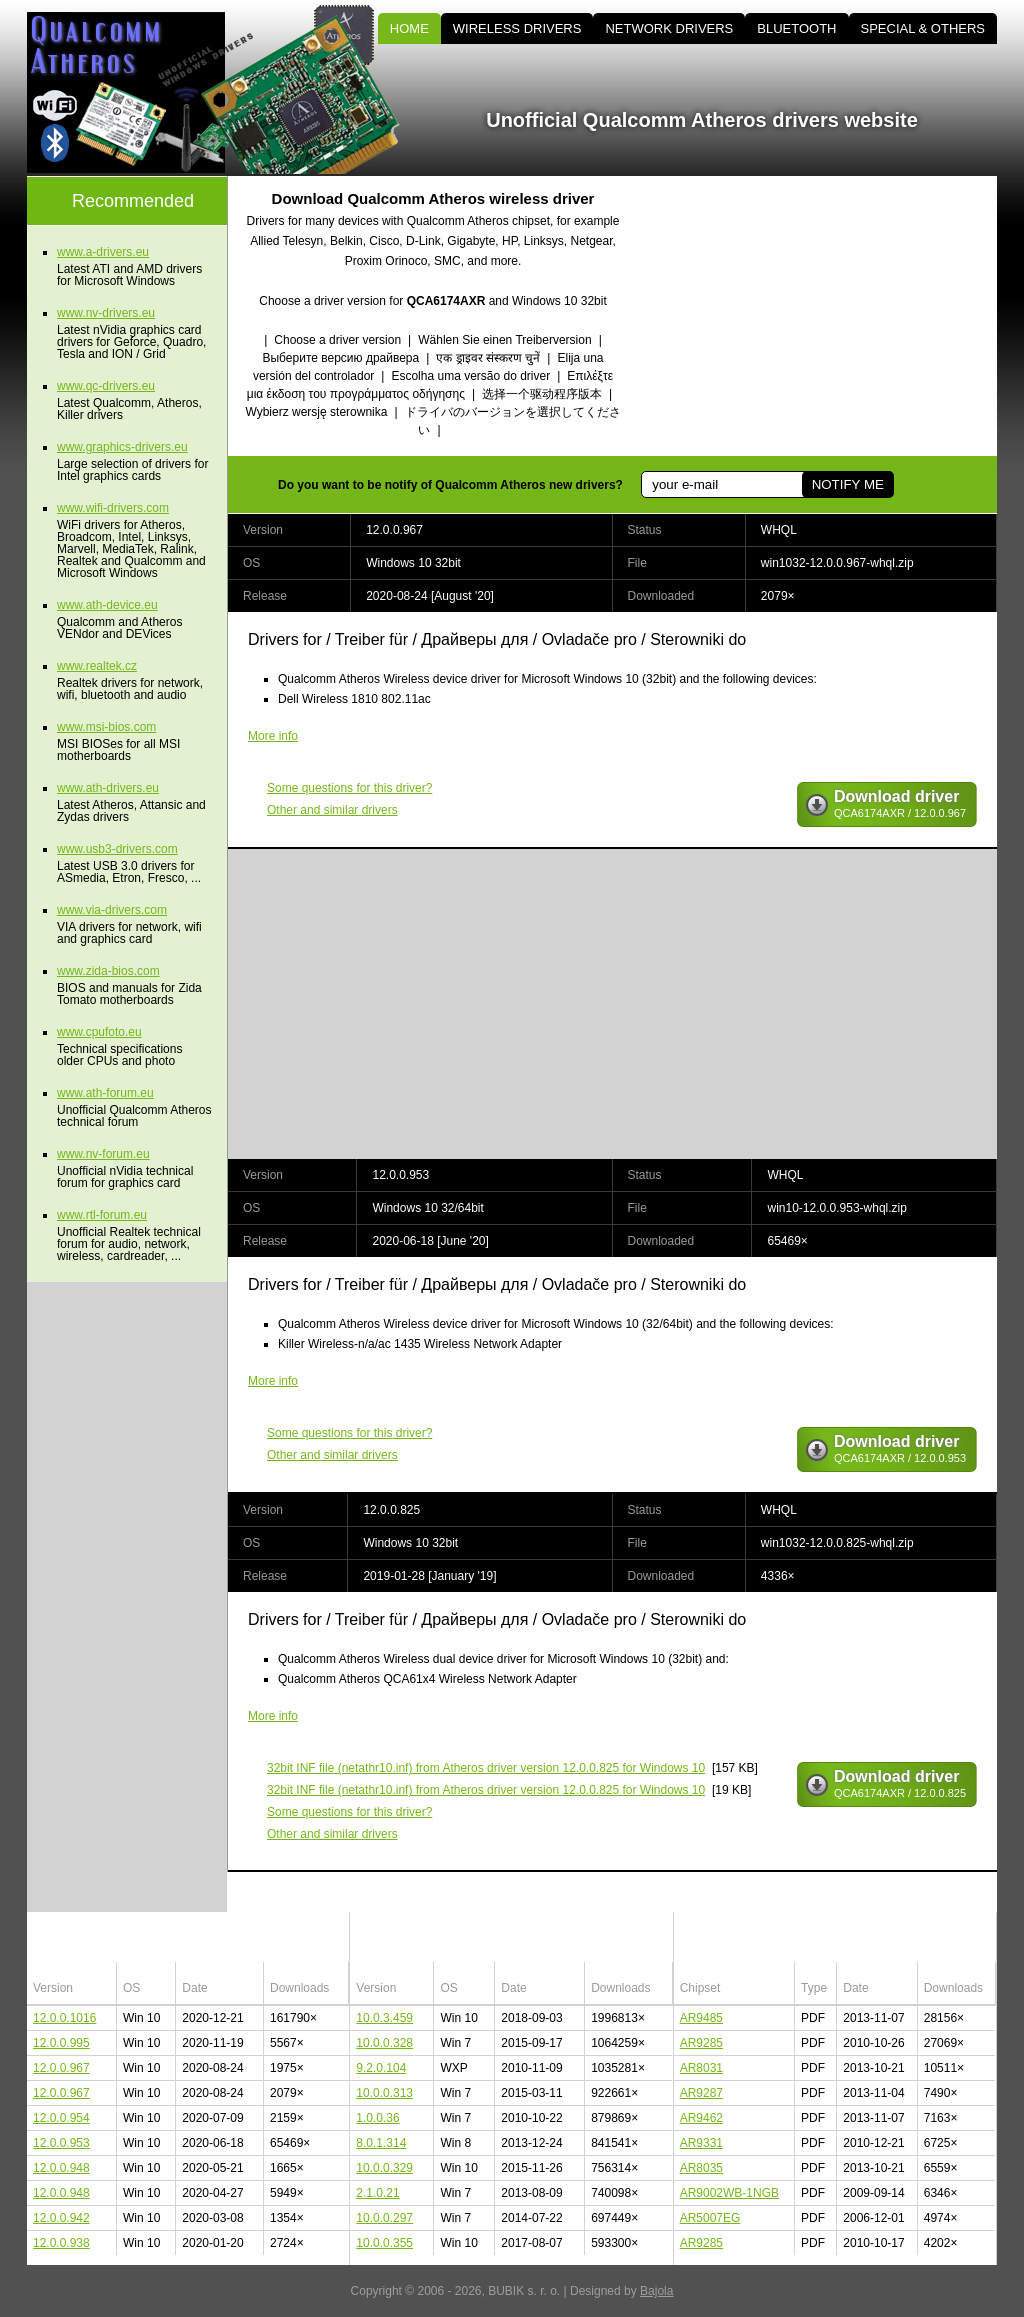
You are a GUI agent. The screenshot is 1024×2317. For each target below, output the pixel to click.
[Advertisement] (827, 316)
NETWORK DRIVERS (669, 28)
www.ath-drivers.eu (108, 788)
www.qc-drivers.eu (106, 386)
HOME (409, 28)
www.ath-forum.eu (105, 1093)
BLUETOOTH (796, 28)
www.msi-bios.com (106, 727)
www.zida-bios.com (108, 971)
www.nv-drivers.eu (106, 313)
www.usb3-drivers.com (117, 849)
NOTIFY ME (848, 484)
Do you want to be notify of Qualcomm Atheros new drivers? (450, 485)
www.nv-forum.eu (103, 1154)
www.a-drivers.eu (103, 252)
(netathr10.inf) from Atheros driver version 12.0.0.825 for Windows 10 (486, 1768)
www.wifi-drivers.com (113, 508)
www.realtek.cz (97, 666)
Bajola (656, 2291)
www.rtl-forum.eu (102, 1215)
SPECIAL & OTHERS (923, 28)
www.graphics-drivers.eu (122, 447)
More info (273, 736)
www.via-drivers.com (112, 910)
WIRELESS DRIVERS (517, 28)
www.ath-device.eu (107, 605)
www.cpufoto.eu (99, 1032)
